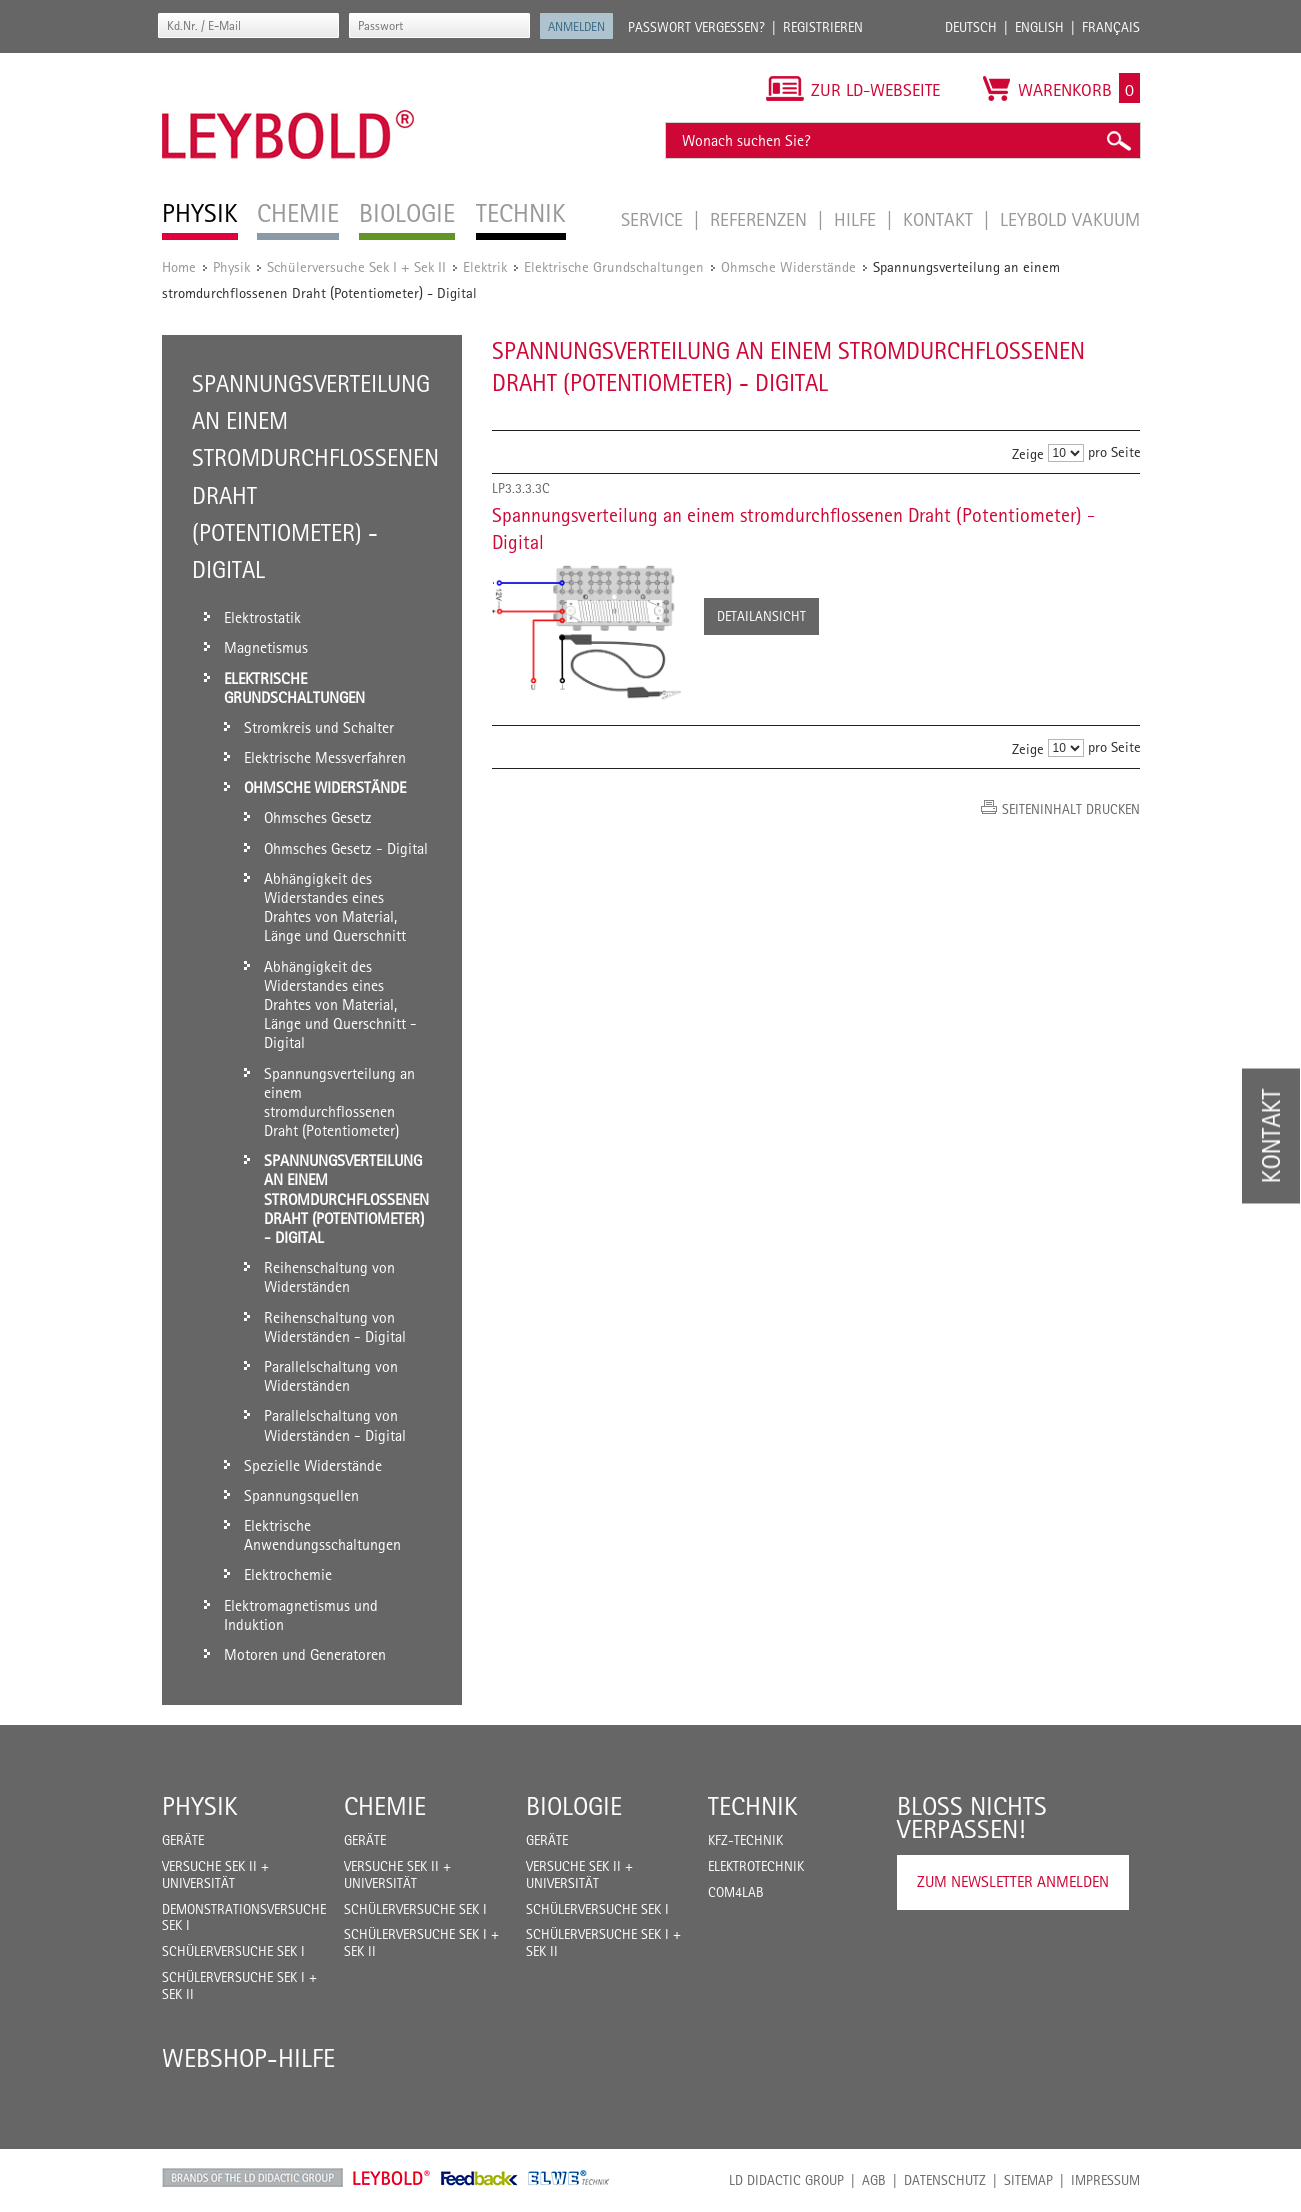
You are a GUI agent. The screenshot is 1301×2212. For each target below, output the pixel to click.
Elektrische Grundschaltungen (614, 266)
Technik (753, 1806)
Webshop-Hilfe (248, 2058)
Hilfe (857, 219)
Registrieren (823, 27)
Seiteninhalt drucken (1071, 809)
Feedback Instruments (479, 2178)
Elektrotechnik (756, 1866)
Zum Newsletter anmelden (1013, 1881)
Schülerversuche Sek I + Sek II (356, 266)
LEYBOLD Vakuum (1070, 219)
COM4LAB (736, 1892)
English (1039, 27)
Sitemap (1028, 2180)
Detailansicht (761, 616)
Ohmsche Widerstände (788, 266)
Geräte (183, 1840)
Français (1111, 27)
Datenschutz (945, 2180)
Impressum (1105, 2180)
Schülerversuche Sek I (233, 1951)
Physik (231, 266)
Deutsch (971, 27)
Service (654, 219)
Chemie (385, 1806)
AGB (874, 2180)
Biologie (574, 1806)
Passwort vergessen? (696, 27)
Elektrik (485, 266)
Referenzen (761, 219)
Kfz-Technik (745, 1840)
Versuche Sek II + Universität (215, 1874)
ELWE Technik (569, 2178)
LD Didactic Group (786, 2180)
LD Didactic (252, 2178)
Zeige (1028, 453)
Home (179, 266)
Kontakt (940, 219)
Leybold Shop (392, 2178)
